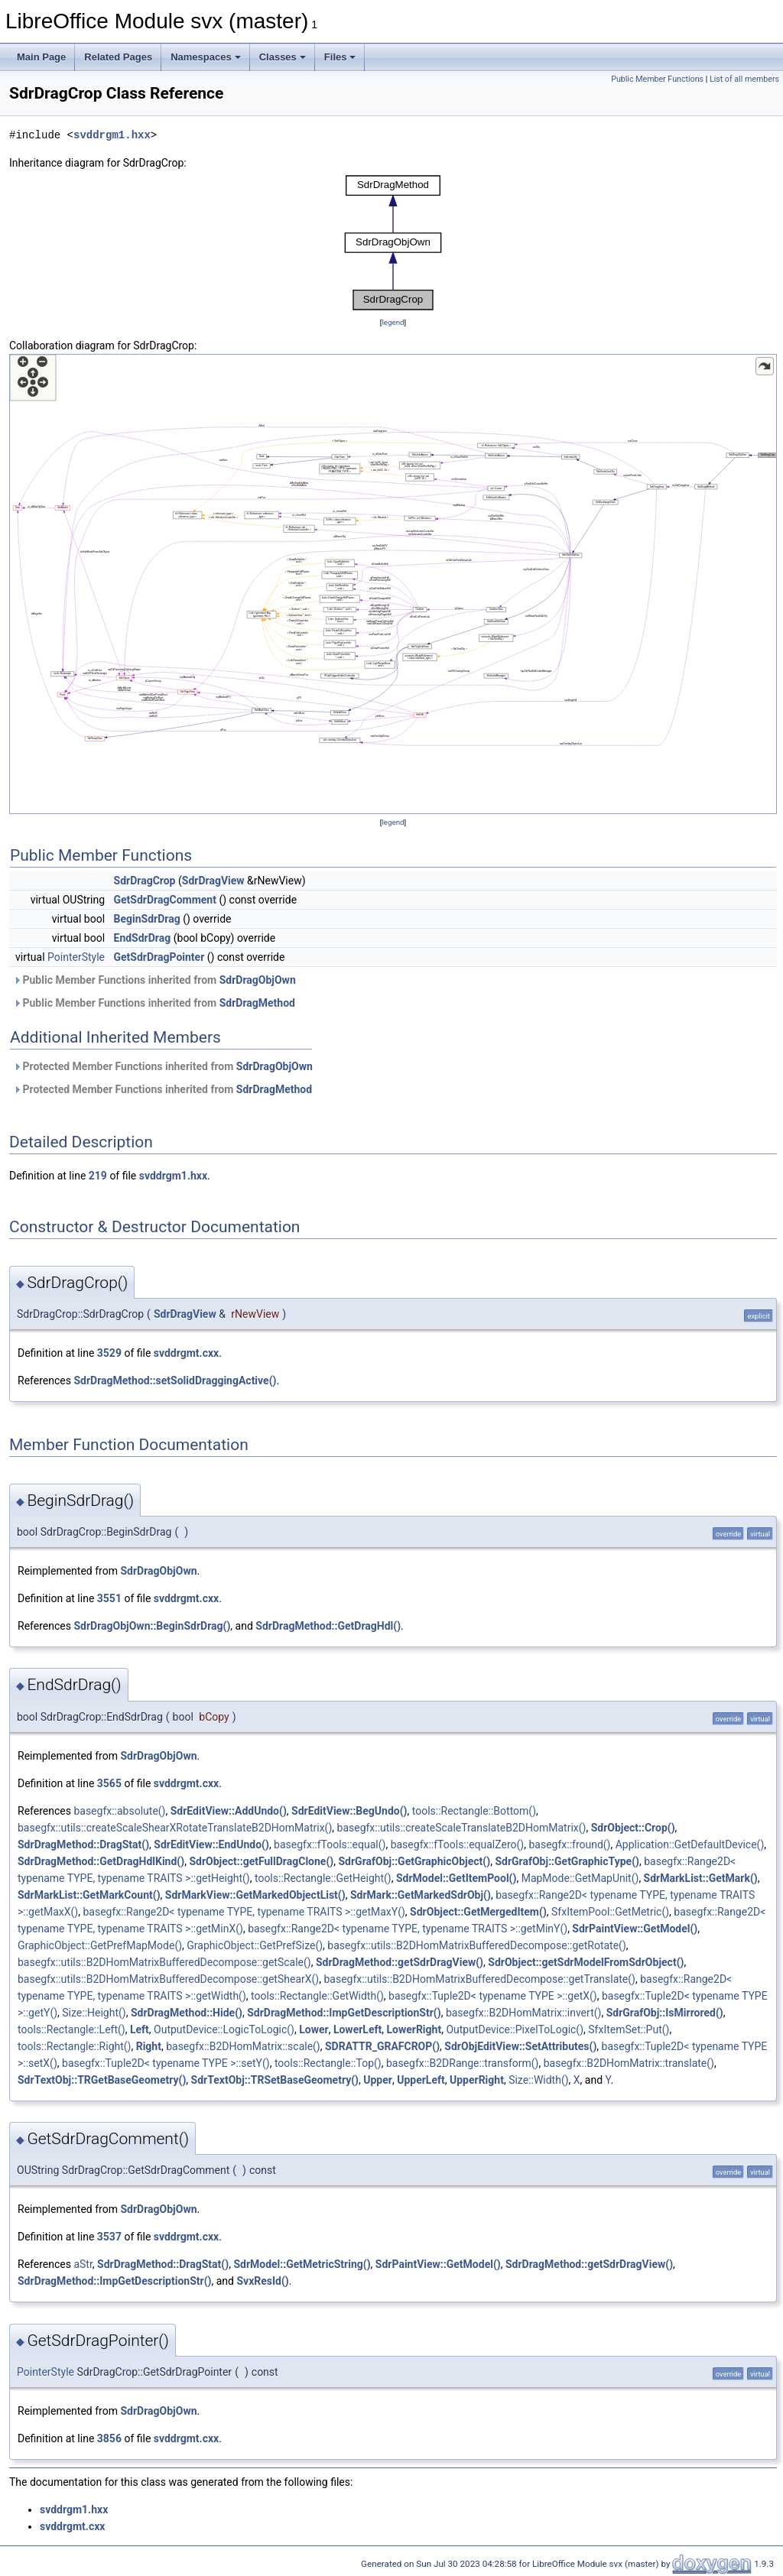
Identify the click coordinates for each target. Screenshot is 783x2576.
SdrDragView (213, 880)
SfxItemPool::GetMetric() (610, 1912)
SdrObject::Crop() (633, 1828)
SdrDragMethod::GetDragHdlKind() (101, 1861)
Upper (377, 2080)
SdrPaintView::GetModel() (634, 1928)
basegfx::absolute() (119, 1811)
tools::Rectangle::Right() (74, 2046)
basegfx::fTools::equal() (329, 1844)
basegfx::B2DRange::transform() (462, 2063)
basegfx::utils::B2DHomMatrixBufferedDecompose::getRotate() (476, 1945)
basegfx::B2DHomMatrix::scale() (243, 2046)
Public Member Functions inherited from (154, 980)
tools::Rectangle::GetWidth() (317, 1996)
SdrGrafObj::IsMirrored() (664, 2013)
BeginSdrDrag (147, 919)
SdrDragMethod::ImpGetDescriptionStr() (343, 2013)
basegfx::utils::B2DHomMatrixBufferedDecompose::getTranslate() (479, 1979)
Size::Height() (93, 2013)
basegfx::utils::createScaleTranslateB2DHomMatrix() (461, 1828)
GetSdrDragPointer (159, 957)
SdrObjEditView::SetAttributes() (520, 2046)
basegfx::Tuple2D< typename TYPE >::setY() (166, 2063)
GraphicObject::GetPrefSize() (255, 1945)
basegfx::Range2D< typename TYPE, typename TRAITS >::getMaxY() (243, 1912)
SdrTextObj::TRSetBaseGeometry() (275, 2080)
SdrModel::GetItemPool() (456, 1878)
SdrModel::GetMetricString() (301, 2264)
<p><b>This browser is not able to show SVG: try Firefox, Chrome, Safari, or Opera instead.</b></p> (393, 242)
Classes (282, 57)
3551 (109, 1598)
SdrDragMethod (257, 1003)
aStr (82, 2264)
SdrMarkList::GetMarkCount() (89, 1895)
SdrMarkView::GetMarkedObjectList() (255, 1895)
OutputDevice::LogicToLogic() (224, 2029)
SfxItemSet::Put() (628, 2029)
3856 (109, 2438)
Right (148, 2046)
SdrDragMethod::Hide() (186, 2013)
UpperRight (477, 2080)
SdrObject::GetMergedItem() (478, 1912)
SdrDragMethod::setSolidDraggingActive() (174, 1380)
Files (340, 57)
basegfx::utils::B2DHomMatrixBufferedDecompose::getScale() (164, 1962)
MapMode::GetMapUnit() (580, 1878)
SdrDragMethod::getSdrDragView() (399, 1962)
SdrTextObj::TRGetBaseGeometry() (102, 2080)
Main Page (41, 57)
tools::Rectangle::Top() (328, 2063)
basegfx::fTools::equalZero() (458, 1844)
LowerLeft (357, 2029)
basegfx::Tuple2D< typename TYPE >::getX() (492, 1996)
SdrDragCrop (145, 880)
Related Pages (118, 57)
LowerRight (413, 2029)
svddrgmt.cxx (186, 1353)
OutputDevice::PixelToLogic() (514, 2029)
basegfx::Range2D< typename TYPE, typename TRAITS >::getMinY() (407, 1928)
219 (98, 1176)
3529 (109, 1353)
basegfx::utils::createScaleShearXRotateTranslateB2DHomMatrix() (175, 1828)
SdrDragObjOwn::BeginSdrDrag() (151, 1626)
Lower (313, 2029)
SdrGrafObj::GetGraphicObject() (414, 1861)
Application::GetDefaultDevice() (690, 1844)
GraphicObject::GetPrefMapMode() (100, 1945)
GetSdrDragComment (165, 900)
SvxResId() (262, 2281)
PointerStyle (76, 957)
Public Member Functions (657, 79)
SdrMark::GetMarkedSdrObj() (420, 1895)
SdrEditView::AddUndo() (229, 1811)
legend (393, 322)
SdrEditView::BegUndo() (349, 1811)
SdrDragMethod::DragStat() (83, 1844)
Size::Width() (538, 2080)
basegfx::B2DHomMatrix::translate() (629, 2063)
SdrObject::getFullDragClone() (261, 1861)
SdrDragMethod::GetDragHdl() (328, 1626)
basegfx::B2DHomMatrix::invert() (524, 2013)
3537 (109, 2236)
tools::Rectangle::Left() (71, 2029)
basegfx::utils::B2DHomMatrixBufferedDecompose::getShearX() (168, 1979)
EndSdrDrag (142, 938)
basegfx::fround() (569, 1844)
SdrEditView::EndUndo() (211, 1844)
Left (139, 2029)
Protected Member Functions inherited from (163, 1066)
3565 (109, 1783)
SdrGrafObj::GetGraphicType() (567, 1861)
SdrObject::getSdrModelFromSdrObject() (586, 1962)
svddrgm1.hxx (112, 135)
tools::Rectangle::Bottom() (474, 1811)
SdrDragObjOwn (257, 980)
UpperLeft (421, 2080)
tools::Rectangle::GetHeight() (323, 1878)
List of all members (744, 79)
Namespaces (206, 57)
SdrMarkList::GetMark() (701, 1878)
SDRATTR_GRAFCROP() (382, 2046)
